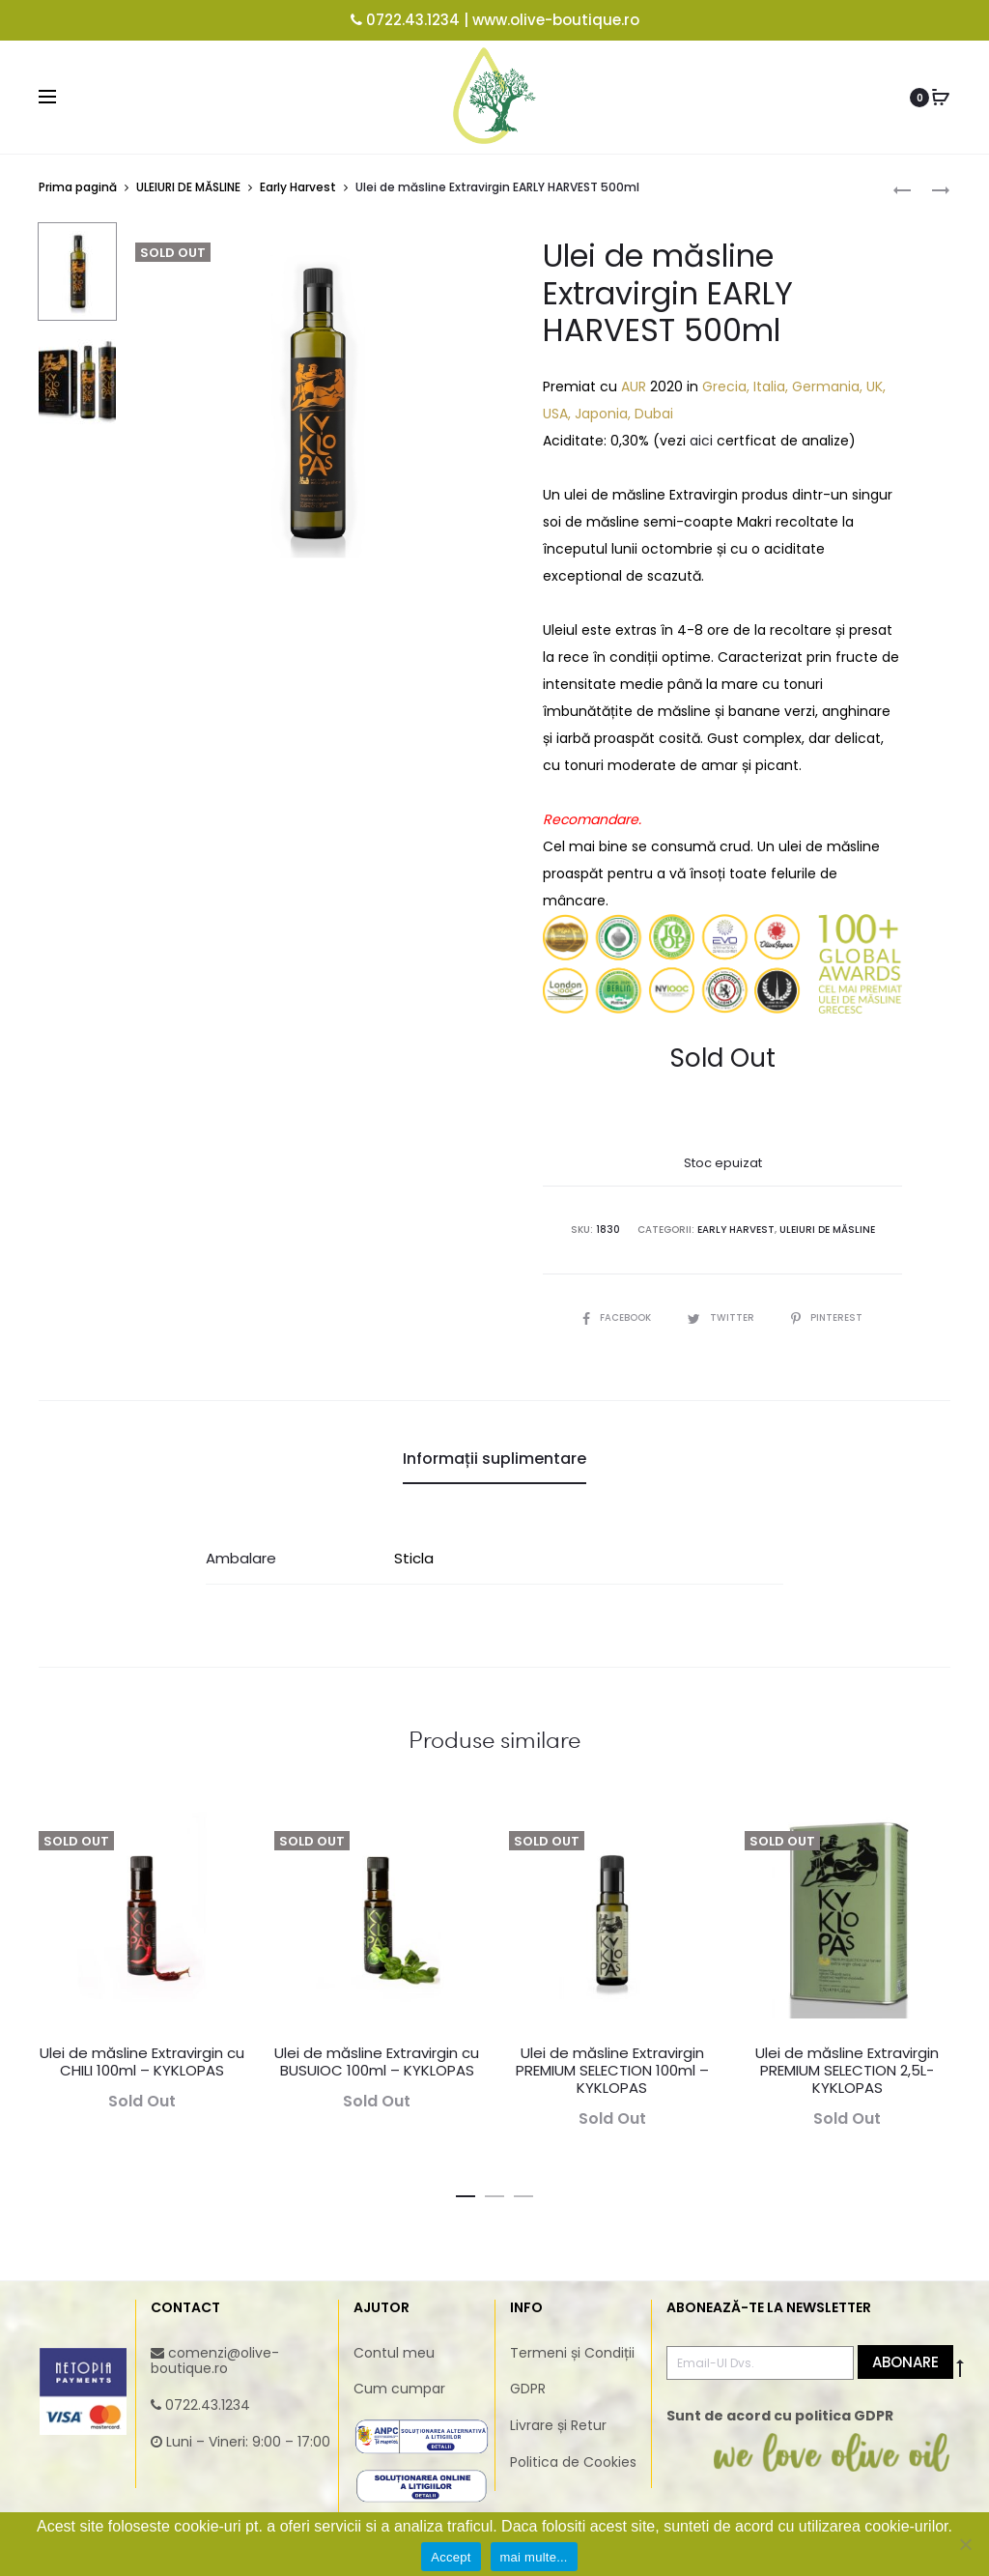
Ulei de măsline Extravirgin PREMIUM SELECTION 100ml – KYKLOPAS (612, 2070)
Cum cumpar (399, 2388)
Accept (450, 2557)
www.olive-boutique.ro (555, 20)
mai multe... (534, 2557)
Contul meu (394, 2351)
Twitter (722, 1317)
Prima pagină (78, 187)
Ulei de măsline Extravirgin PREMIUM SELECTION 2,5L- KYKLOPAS (847, 2070)
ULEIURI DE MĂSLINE (188, 187)
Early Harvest (298, 187)
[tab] (494, 1459)
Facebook (618, 1317)
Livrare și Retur (558, 2425)
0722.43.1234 (413, 20)
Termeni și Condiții (572, 2351)
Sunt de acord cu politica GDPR (779, 2415)
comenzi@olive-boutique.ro (215, 2360)
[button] (465, 2191)
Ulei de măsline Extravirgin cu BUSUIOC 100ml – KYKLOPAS (376, 2061)
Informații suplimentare (494, 1458)
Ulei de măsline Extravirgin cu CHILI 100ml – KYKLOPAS (142, 2061)
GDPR (528, 2388)
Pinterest (827, 1317)
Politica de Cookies (573, 2462)
